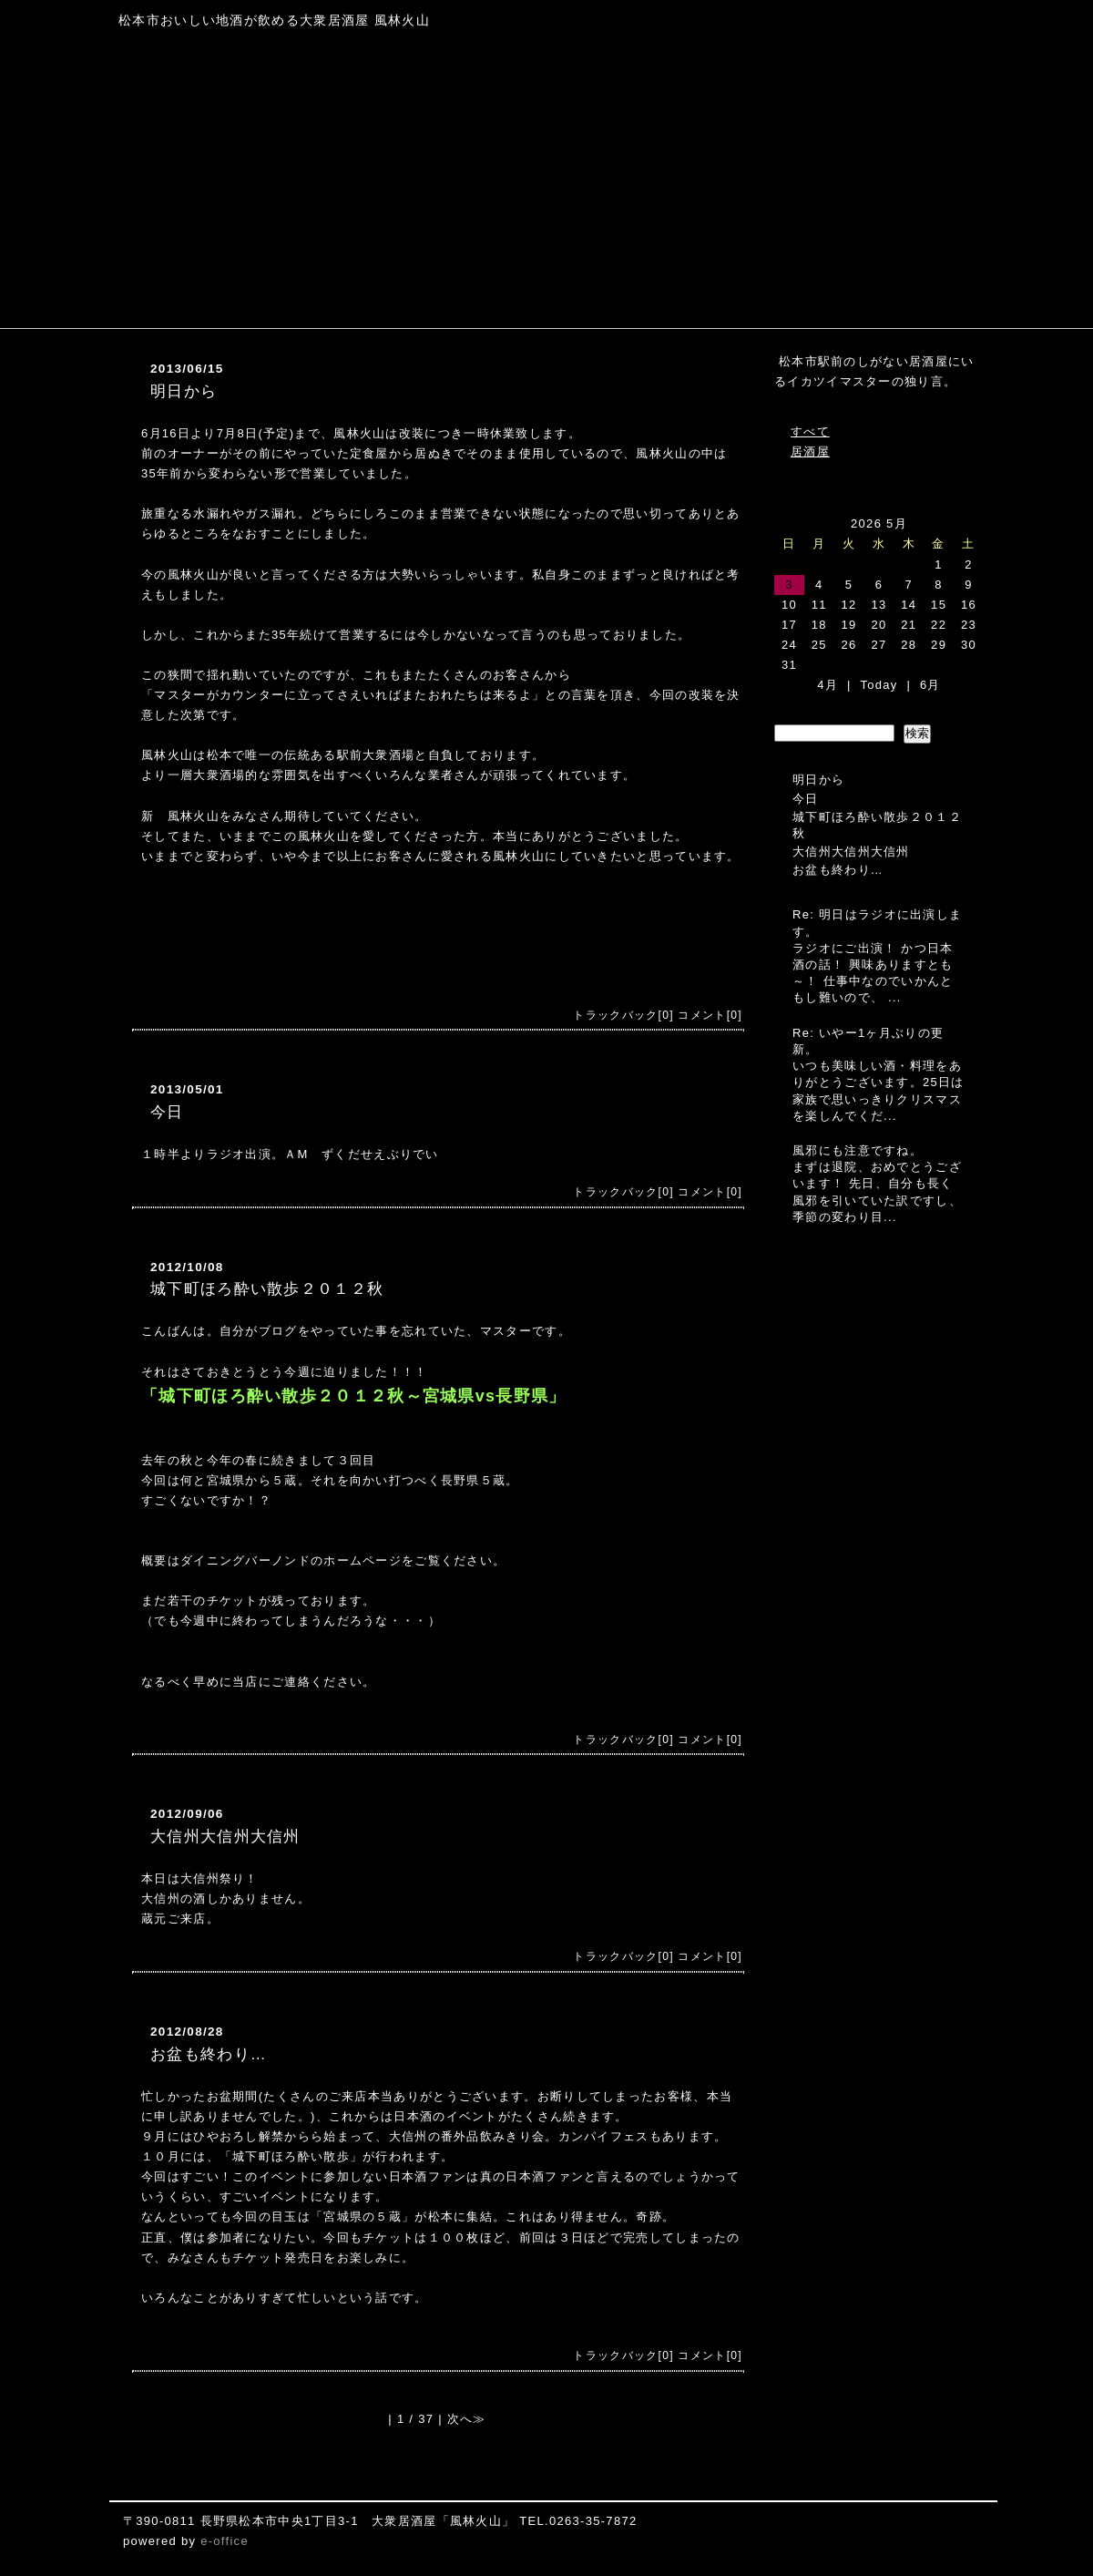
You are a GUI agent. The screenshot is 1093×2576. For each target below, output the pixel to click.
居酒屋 (810, 451)
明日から (183, 391)
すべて (810, 431)
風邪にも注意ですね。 (857, 1150)
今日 (167, 1112)
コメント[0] (710, 1015)
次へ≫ (466, 2419)
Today (878, 685)
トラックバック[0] (623, 1015)
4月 (827, 685)
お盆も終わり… (208, 2054)
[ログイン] (151, 2561)
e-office (224, 2541)
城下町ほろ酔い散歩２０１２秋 (266, 1289)
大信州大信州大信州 (225, 1836)
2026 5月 (879, 523)
